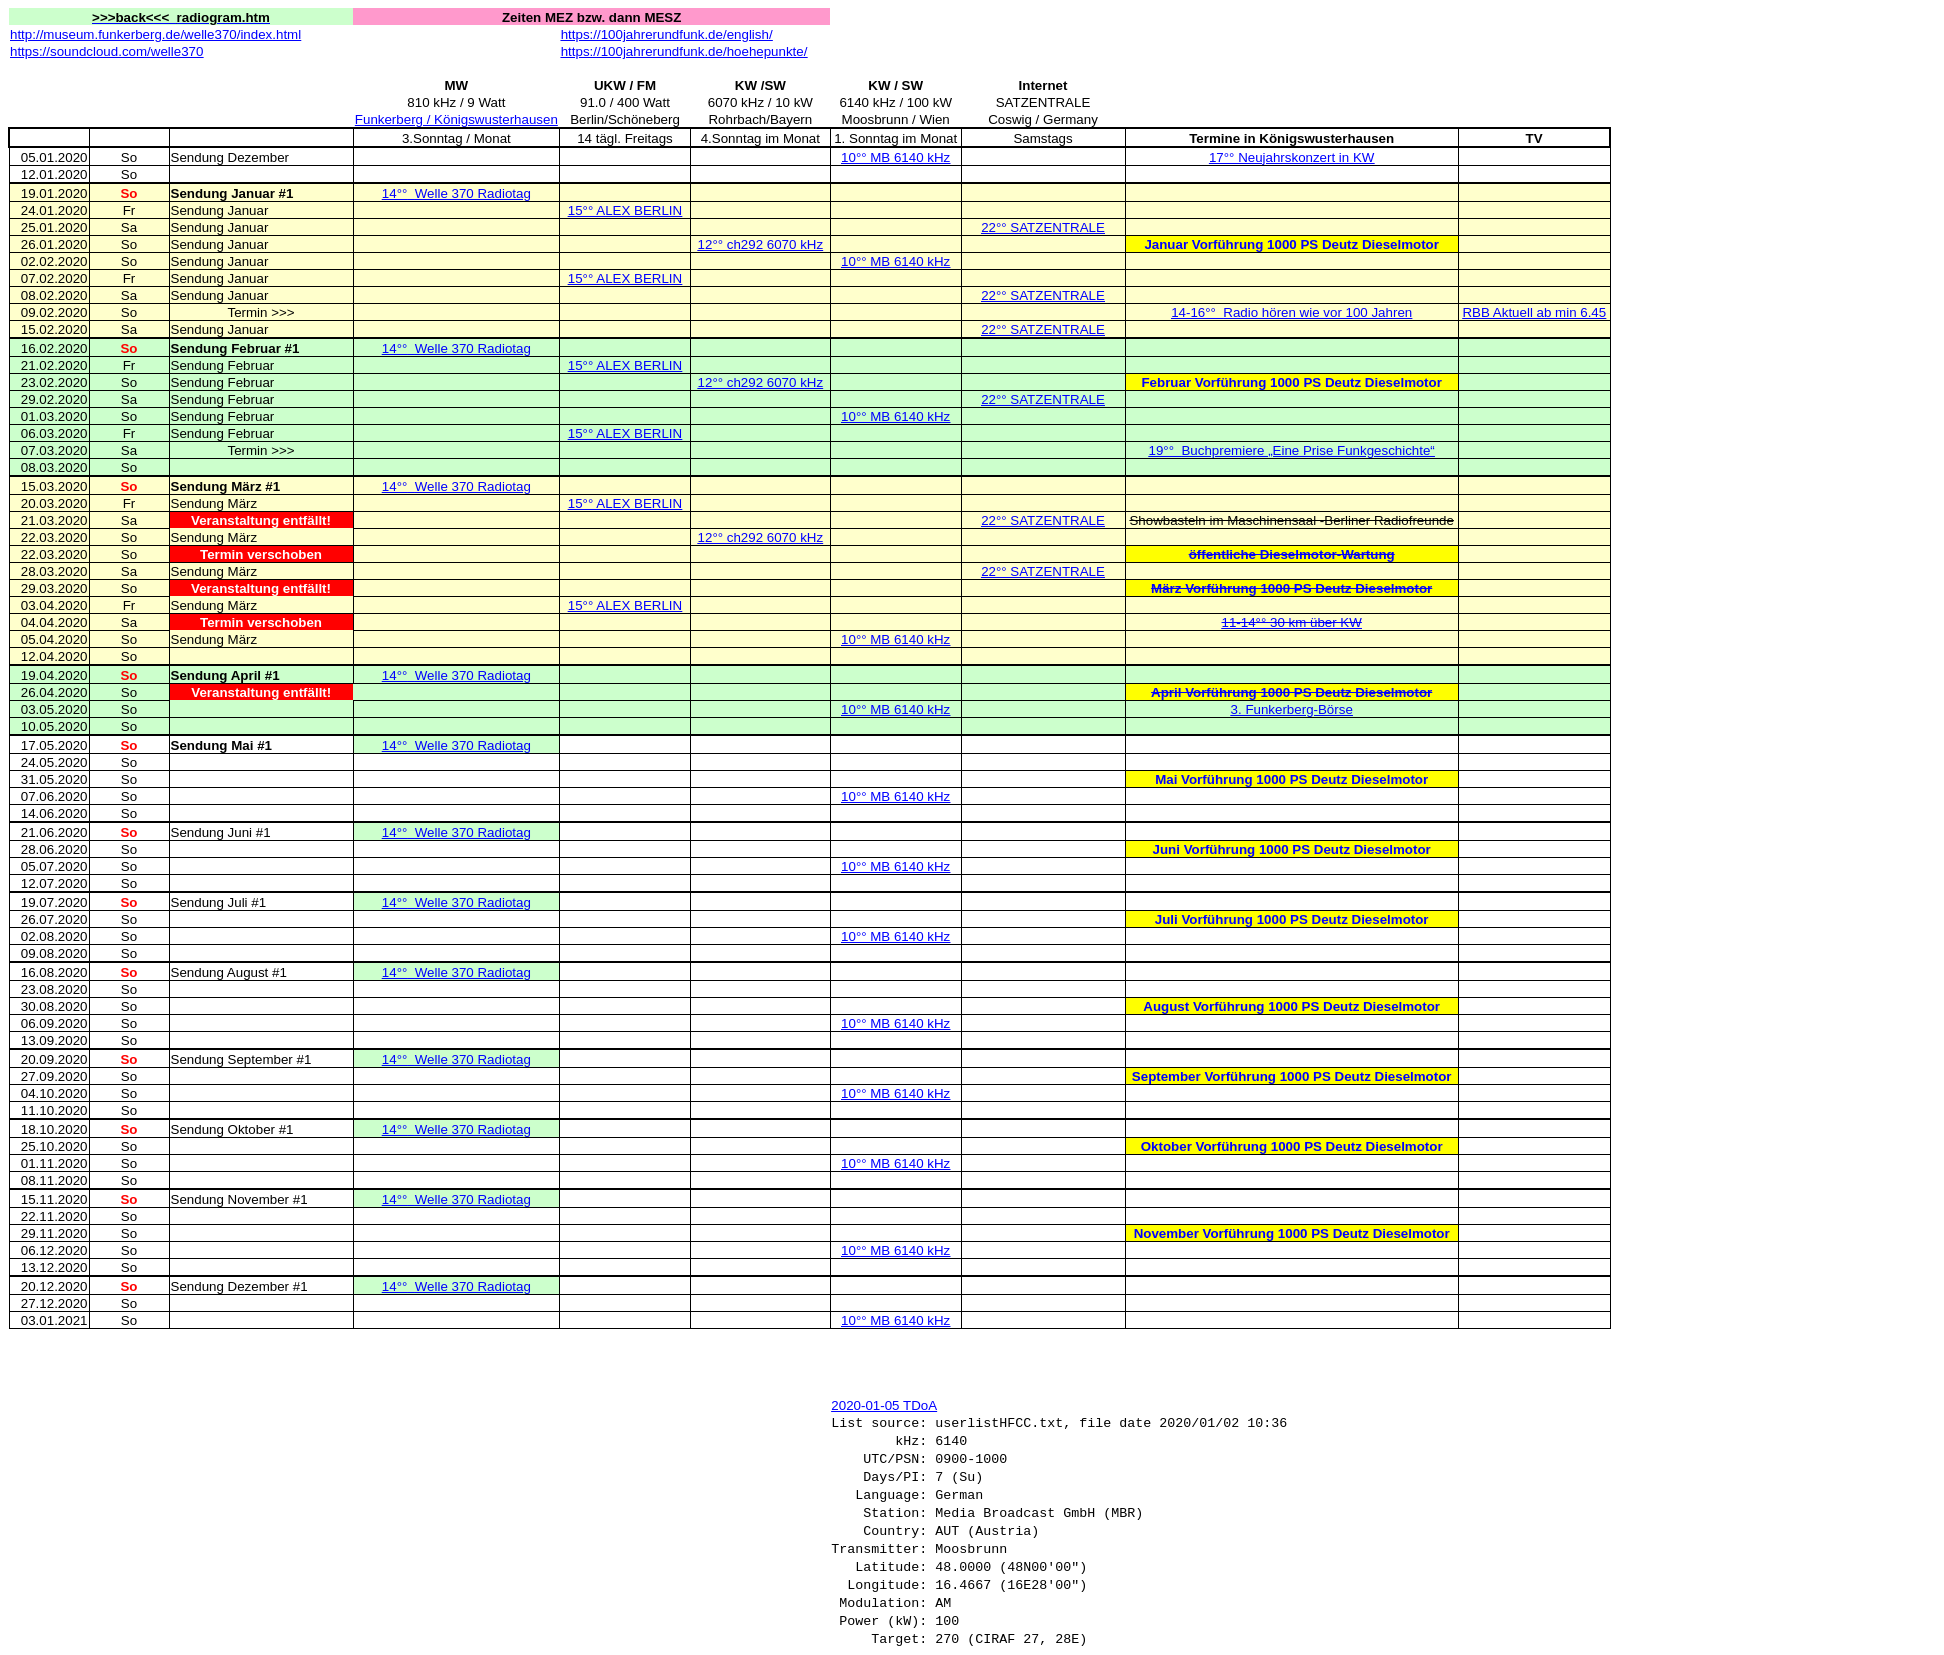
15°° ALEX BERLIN (625, 210)
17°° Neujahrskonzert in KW (1291, 157)
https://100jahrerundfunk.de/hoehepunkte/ (684, 51)
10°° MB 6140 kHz (895, 157)
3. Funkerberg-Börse (1292, 709)
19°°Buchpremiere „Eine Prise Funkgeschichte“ (1292, 450)
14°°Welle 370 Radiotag (456, 193)
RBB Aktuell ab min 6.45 (1534, 312)
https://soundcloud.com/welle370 (106, 51)
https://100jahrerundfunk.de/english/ (667, 34)
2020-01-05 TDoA (884, 1405)
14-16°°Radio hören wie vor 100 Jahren (1291, 312)
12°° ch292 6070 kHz (761, 244)
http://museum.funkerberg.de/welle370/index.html (155, 34)
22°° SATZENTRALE (1043, 227)
